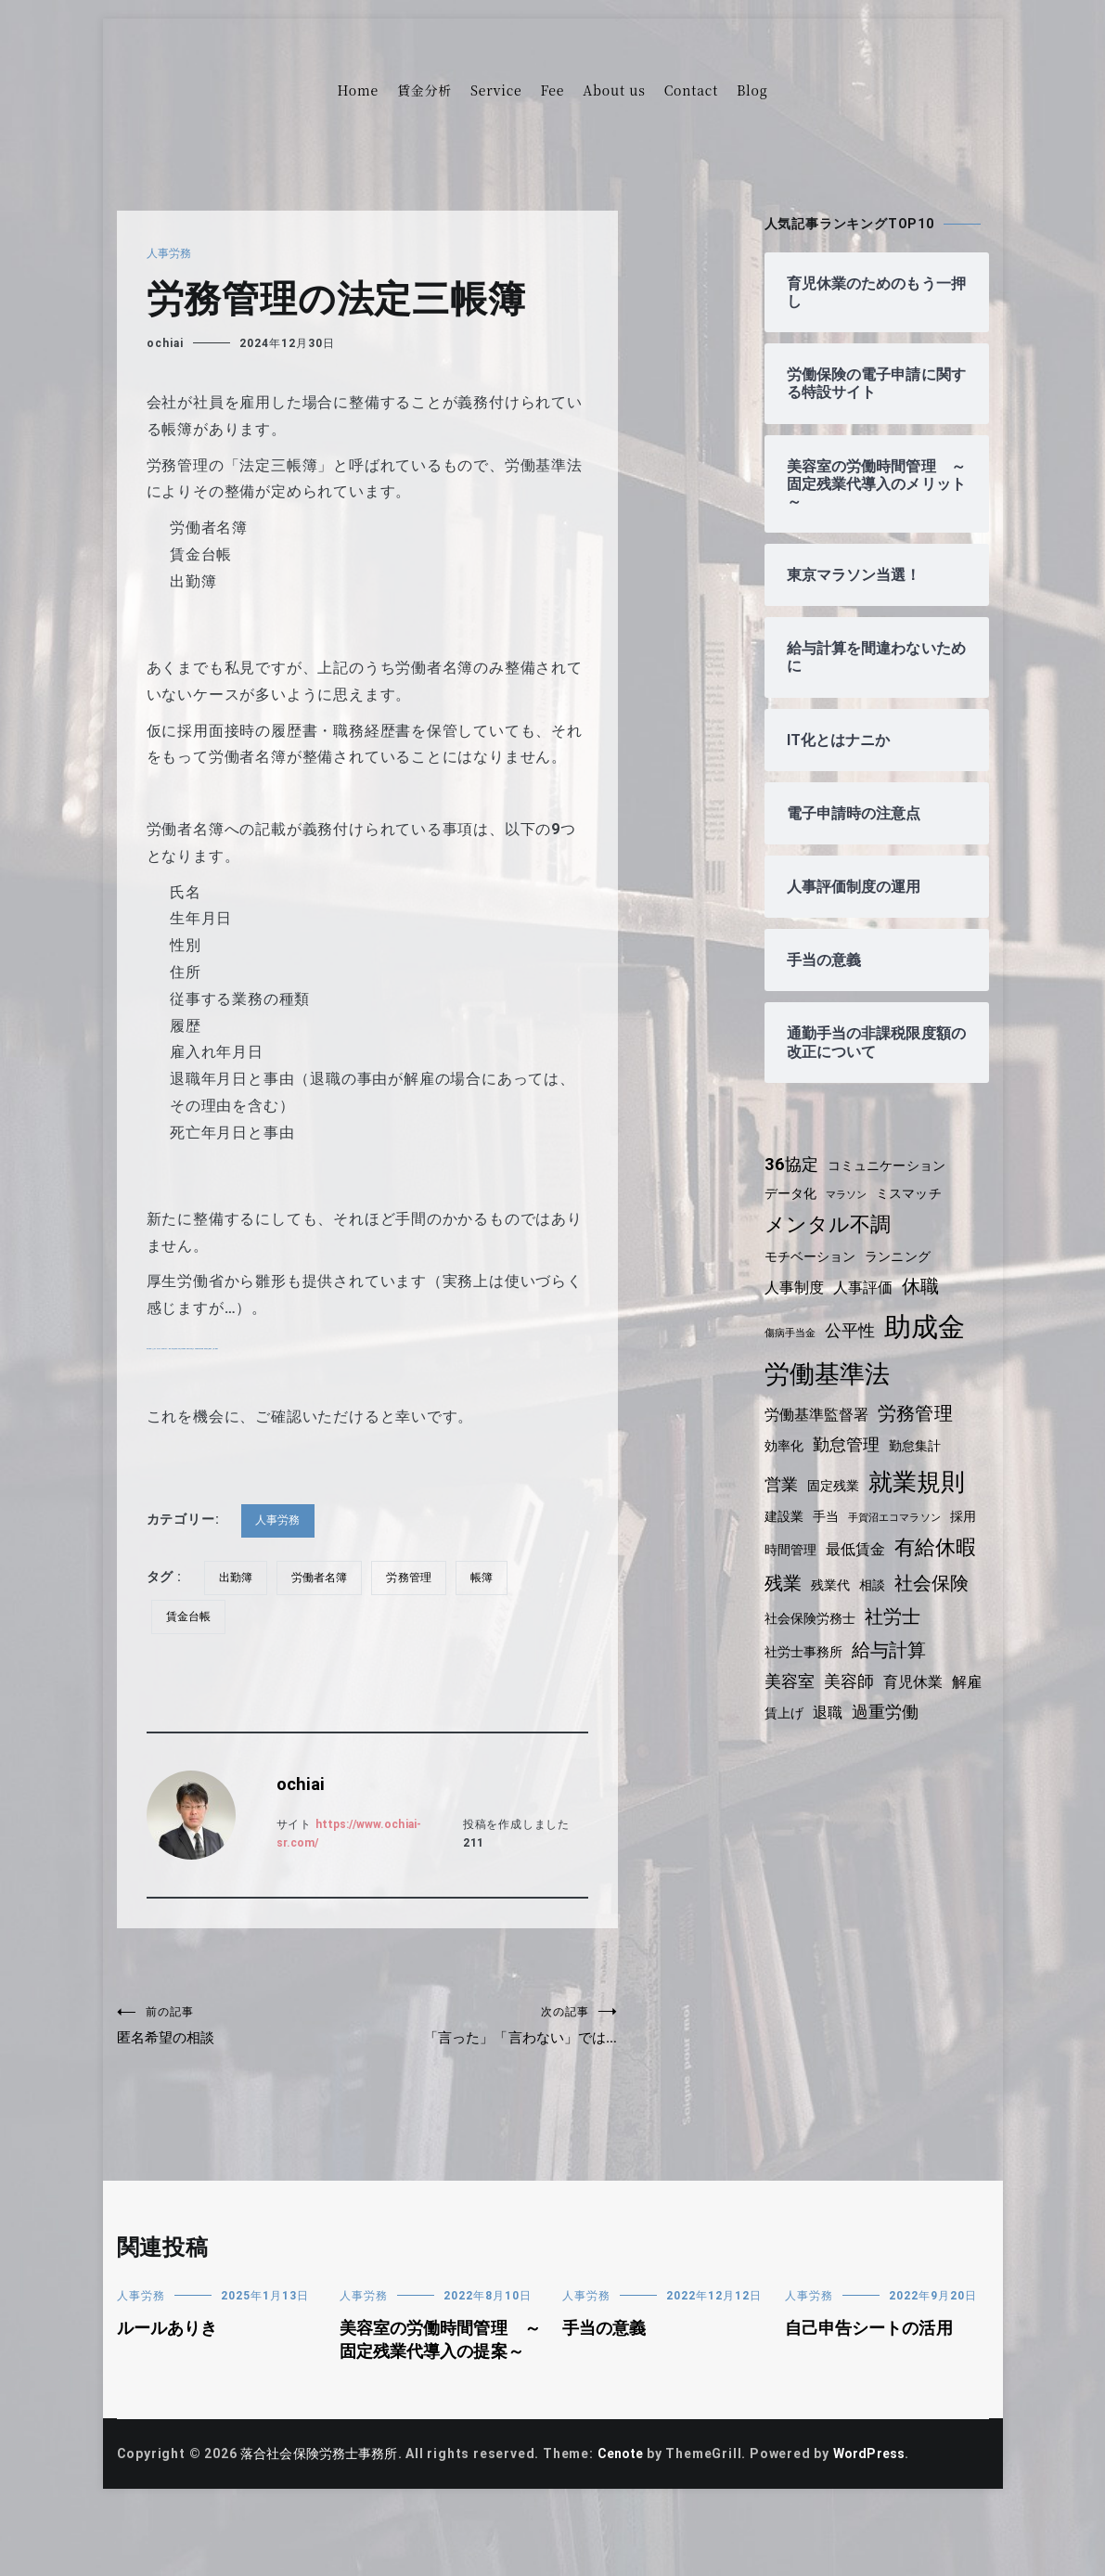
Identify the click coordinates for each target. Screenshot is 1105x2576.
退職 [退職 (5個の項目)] (941, 1708)
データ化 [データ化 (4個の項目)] (792, 1193)
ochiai (165, 343)
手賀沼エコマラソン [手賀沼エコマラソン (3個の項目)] (900, 1518)
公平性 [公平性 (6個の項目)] (854, 1330)
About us (614, 90)
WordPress (882, 2522)
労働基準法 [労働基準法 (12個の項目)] (829, 1373)
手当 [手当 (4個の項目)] (828, 1516)
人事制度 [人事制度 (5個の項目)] (796, 1287)
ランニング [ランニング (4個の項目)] (903, 1256)
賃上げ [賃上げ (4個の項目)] (896, 1708)
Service (495, 90)
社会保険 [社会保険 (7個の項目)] (803, 1611)
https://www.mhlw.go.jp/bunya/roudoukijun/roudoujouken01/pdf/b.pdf (412, 1344)
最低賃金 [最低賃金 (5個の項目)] (896, 1543)
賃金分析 (424, 90)
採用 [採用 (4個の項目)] (778, 1544)
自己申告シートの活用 (872, 2372)
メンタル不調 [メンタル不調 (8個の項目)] (830, 1224)
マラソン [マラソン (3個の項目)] (850, 1195)
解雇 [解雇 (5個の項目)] (851, 1708)
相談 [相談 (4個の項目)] (969, 1577)
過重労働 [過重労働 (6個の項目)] (799, 1737)
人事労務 (170, 253)
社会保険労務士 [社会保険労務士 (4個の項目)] (899, 1612)
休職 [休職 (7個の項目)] (926, 1286)
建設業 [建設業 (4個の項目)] (785, 1516)
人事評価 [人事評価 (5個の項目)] (867, 1287)
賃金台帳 (189, 1616)
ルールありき (169, 2372)
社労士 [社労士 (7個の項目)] (793, 1644)
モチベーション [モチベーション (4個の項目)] (813, 1256)
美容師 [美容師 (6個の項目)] (938, 1678)
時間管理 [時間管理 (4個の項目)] (828, 1544)
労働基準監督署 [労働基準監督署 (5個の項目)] (819, 1414)
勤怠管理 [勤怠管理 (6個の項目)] (849, 1445)
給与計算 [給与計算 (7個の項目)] (803, 1678)
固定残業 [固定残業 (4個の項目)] (835, 1485)
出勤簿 (236, 1577)
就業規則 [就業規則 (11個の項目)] (921, 1482)
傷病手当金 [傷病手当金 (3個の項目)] (792, 1333)
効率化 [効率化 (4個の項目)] (785, 1445)
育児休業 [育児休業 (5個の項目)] (796, 1708)
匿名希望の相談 (242, 2028)
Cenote (630, 2522)
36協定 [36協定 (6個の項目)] (793, 1164)
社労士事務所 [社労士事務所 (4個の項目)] (872, 1646)
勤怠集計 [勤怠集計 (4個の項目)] (920, 1445)
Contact (691, 90)
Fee (552, 90)
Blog (752, 90)
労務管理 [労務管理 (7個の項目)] (920, 1413)
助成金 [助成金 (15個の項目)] (931, 1327)
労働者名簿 (323, 1577)
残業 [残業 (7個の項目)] (877, 1576)
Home (358, 90)
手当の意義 (605, 2372)
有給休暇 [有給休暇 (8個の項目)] (807, 1575)
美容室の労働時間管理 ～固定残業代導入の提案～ (436, 2395)
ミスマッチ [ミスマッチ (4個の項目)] (915, 1193)
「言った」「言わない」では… (492, 2046)
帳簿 (490, 1577)
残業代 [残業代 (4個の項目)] (926, 1577)
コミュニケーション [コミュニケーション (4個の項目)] (892, 1165)
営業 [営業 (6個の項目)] (782, 1485)
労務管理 (415, 1577)
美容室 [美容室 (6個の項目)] (877, 1678)
